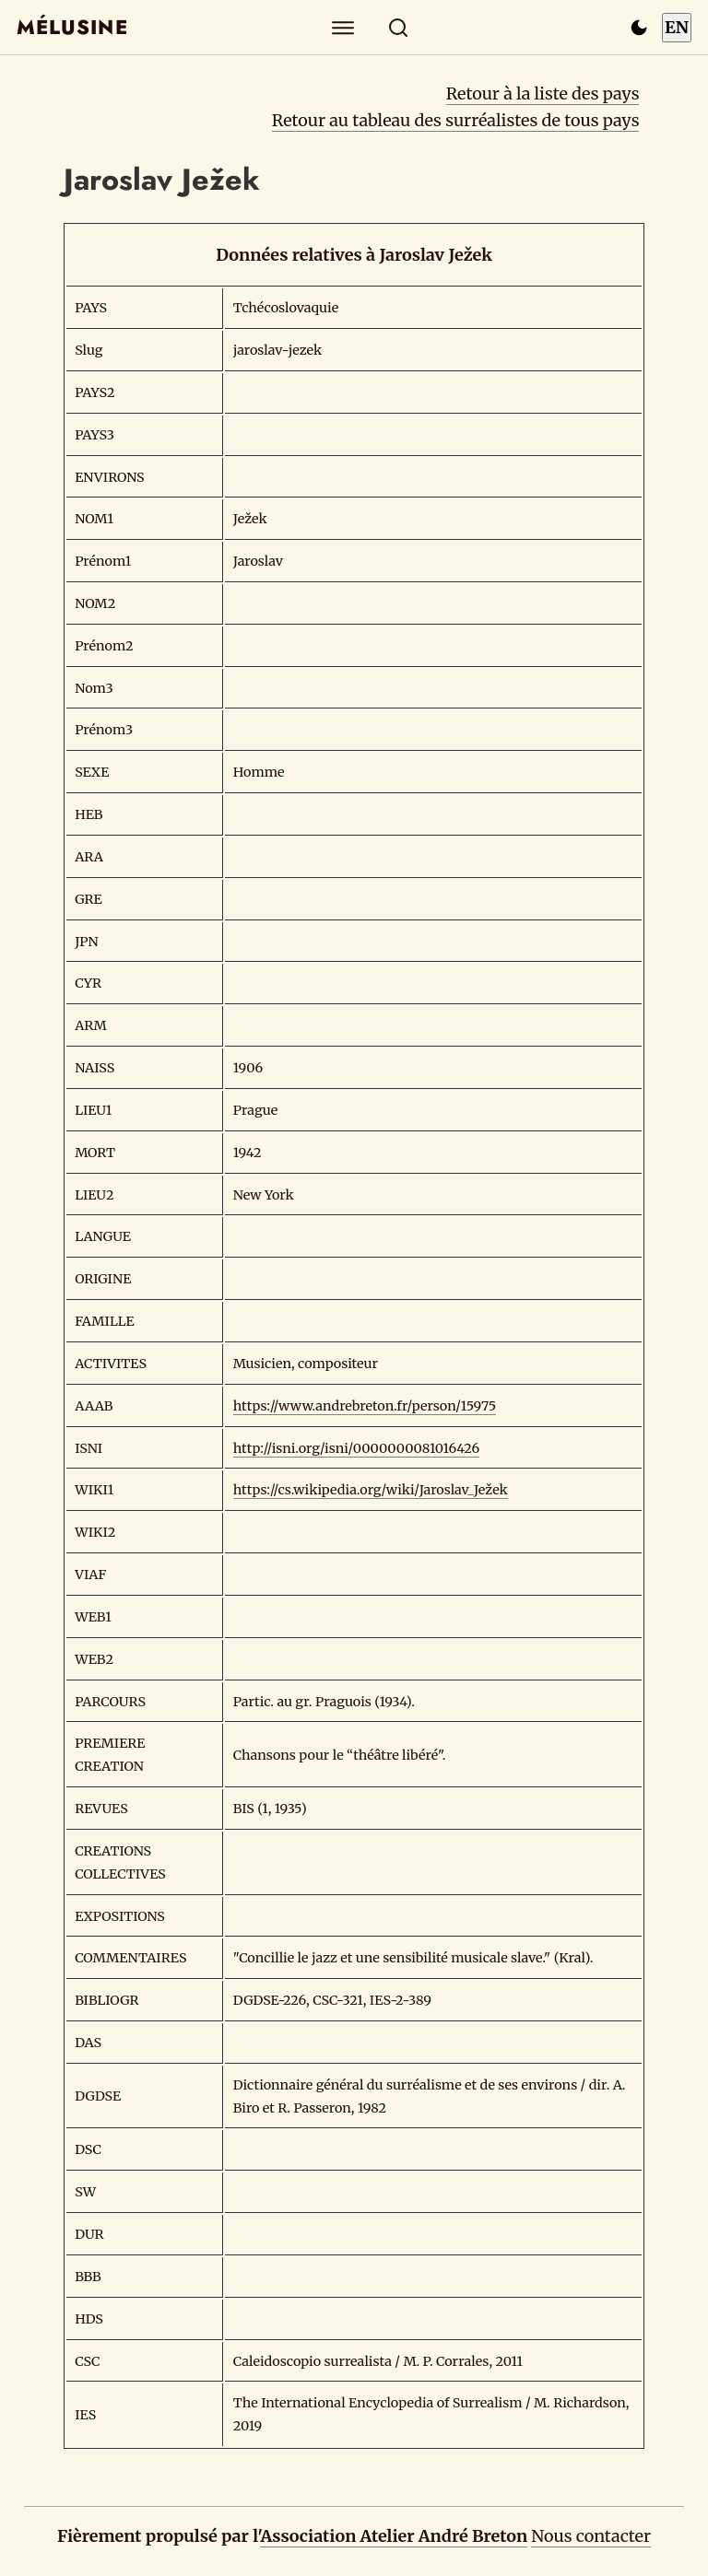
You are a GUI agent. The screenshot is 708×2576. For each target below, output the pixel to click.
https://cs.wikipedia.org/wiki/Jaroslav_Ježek (370, 1489)
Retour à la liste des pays (543, 93)
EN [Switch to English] (677, 27)
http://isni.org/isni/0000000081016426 (356, 1448)
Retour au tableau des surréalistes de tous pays (456, 120)
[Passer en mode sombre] (639, 27)
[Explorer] (343, 27)
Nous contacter (591, 2536)
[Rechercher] (399, 27)
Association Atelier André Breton (393, 2536)
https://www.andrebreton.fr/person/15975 (365, 1406)
